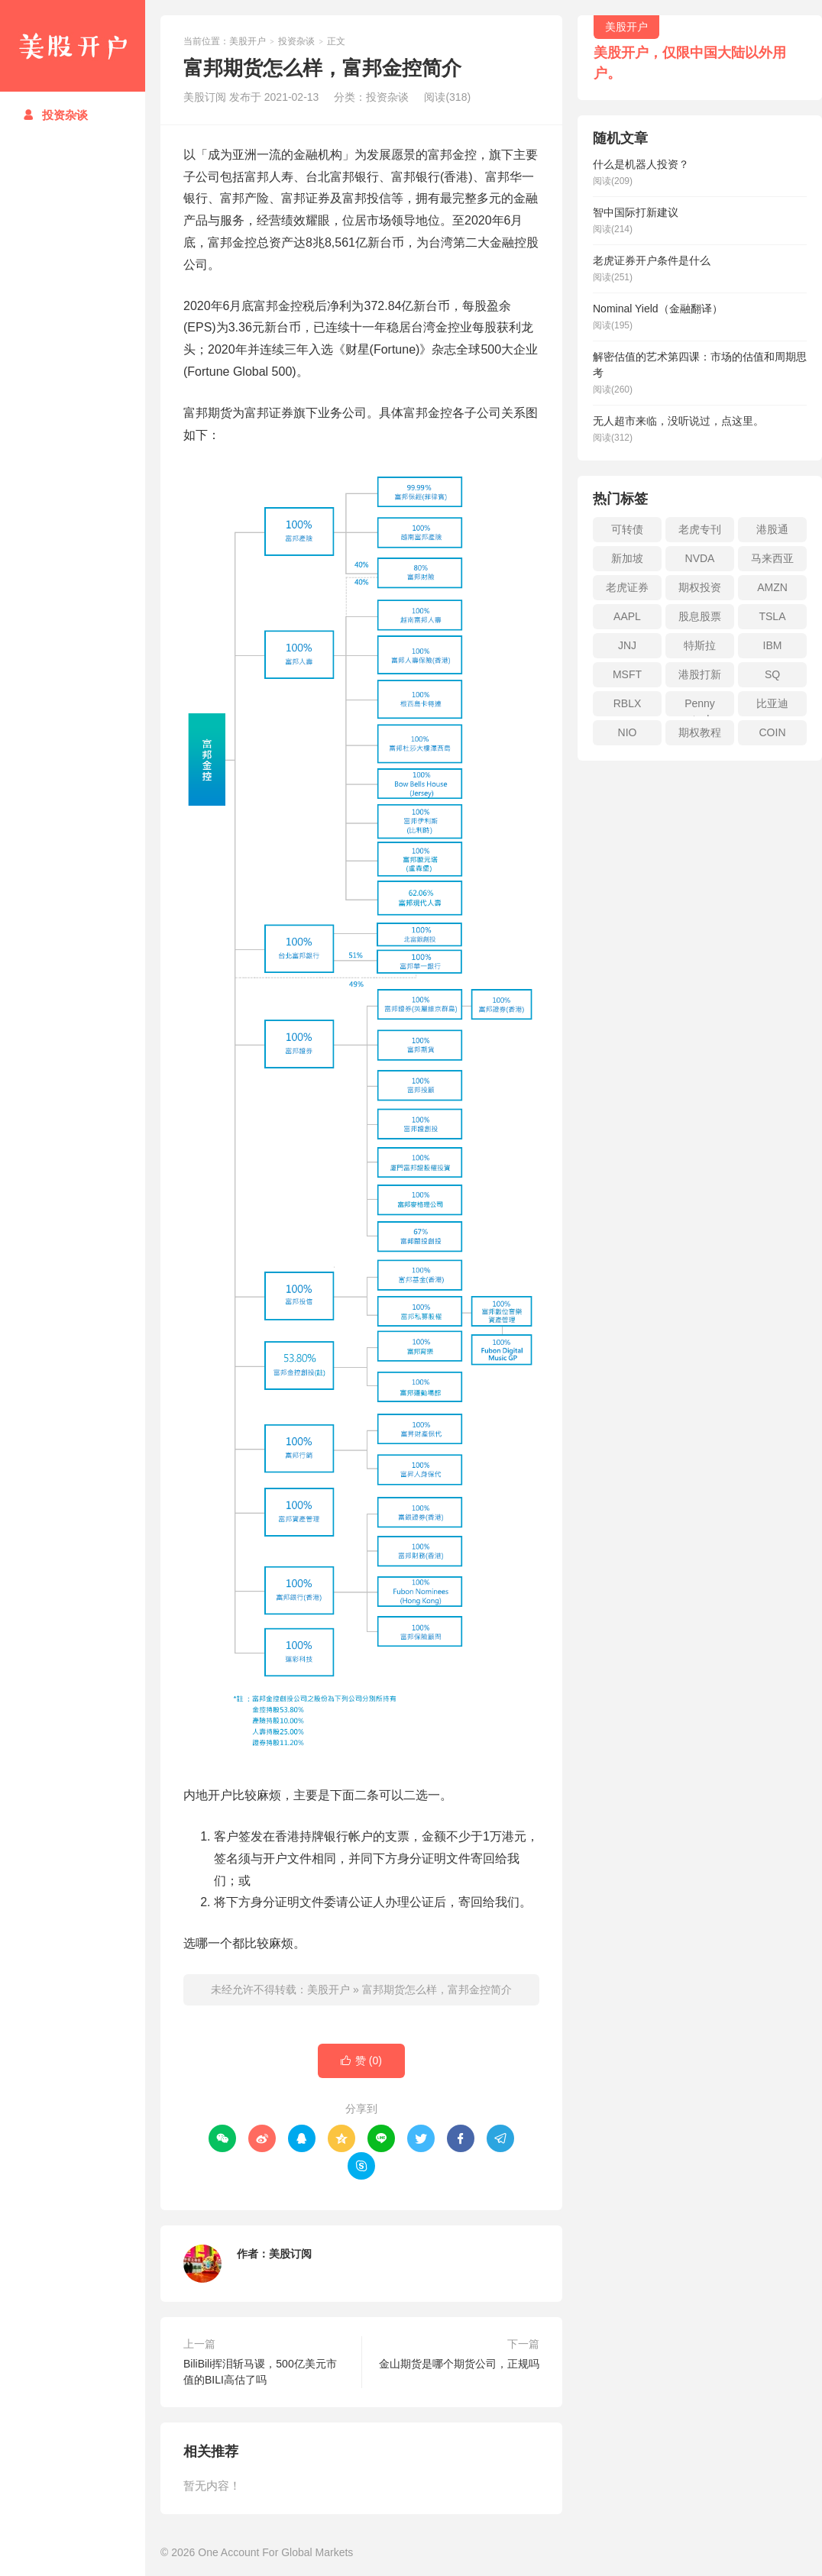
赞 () (361, 2061)
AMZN (772, 587)
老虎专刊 (699, 529)
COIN (772, 732)
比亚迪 (772, 703)
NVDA (700, 558)
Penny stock (699, 706)
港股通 (772, 529)
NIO (627, 732)
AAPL (627, 616)
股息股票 (699, 616)
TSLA (772, 616)
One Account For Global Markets (275, 2552)
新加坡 (627, 558)
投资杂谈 (55, 114)
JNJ (627, 645)
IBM (772, 645)
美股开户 (72, 46)
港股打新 (699, 674)
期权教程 (699, 732)
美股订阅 (290, 2254)
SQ (772, 674)
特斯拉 (700, 645)
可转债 (627, 529)
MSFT (627, 674)
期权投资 (699, 587)
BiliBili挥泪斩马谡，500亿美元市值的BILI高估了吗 (260, 2372)
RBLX (627, 703)
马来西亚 (772, 558)
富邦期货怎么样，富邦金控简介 (437, 1989)
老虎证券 (627, 587)
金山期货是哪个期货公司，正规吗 (459, 2364)
